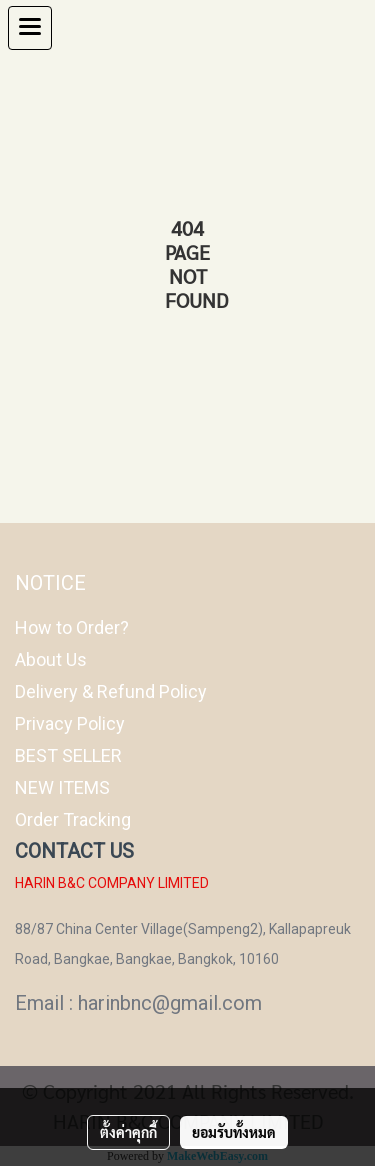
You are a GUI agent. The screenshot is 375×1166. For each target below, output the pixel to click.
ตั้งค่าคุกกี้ (128, 1132)
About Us (51, 659)
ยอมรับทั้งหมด (234, 1132)
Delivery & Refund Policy (111, 691)
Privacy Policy (70, 723)
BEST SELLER (68, 755)
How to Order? (72, 627)
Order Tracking (73, 819)
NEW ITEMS (62, 787)
